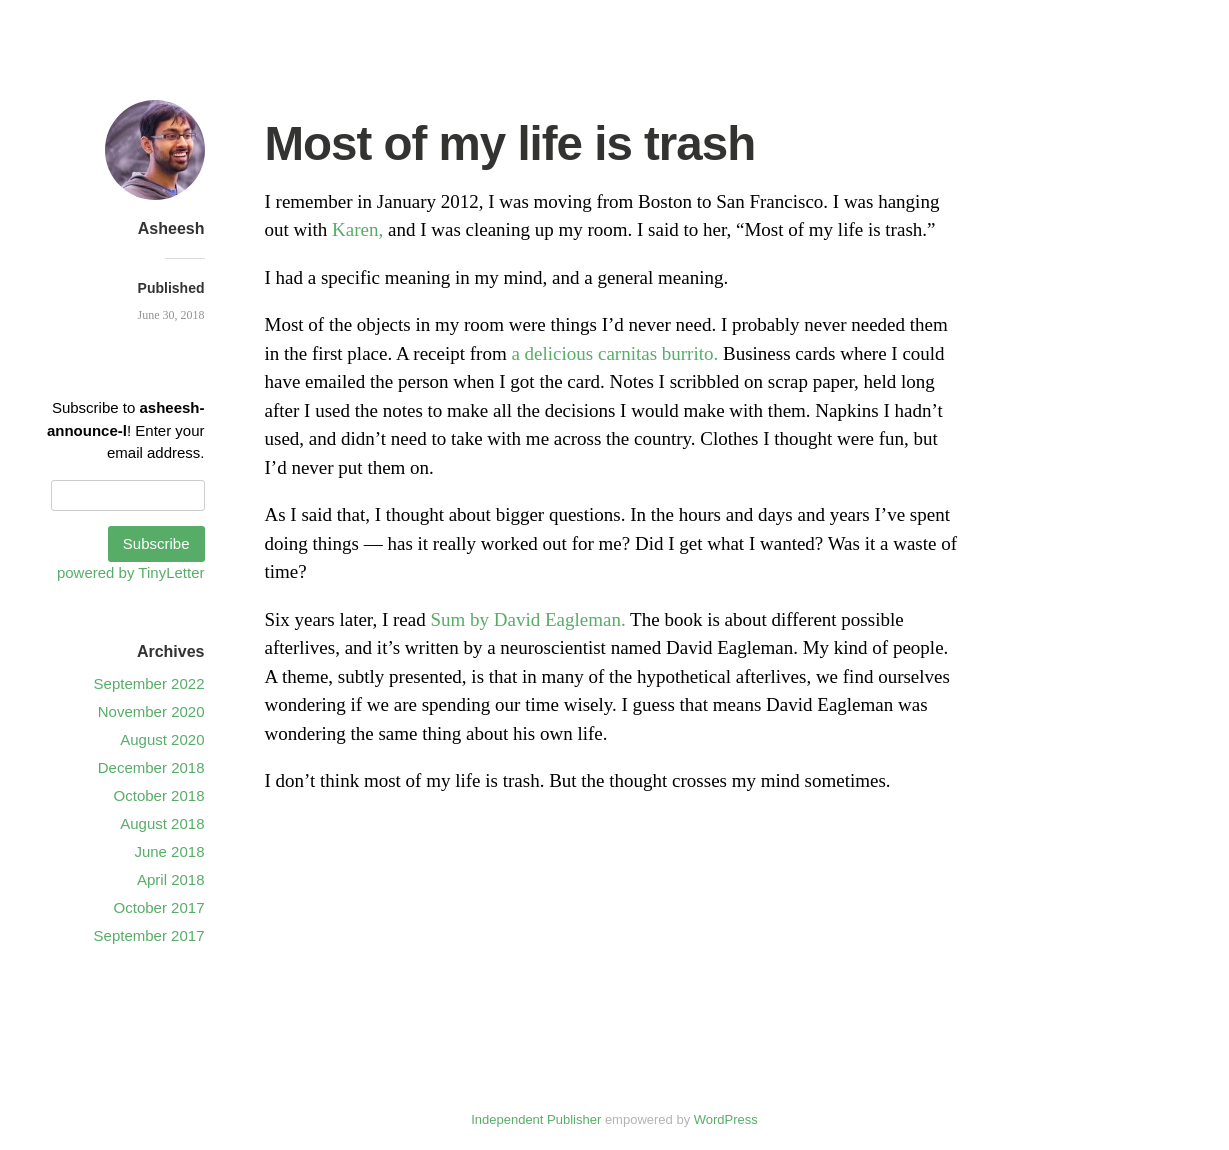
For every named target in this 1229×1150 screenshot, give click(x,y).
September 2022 (149, 683)
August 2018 (162, 823)
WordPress (726, 1119)
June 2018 (169, 851)
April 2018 (171, 879)
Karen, (357, 229)
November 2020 (151, 711)
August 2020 (162, 739)
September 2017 (149, 935)
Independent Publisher (536, 1119)
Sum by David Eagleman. (527, 619)
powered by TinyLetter (131, 572)
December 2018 (151, 767)
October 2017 (159, 907)
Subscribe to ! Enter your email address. (126, 430)
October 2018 (159, 795)
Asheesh (171, 228)
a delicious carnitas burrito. (614, 353)
